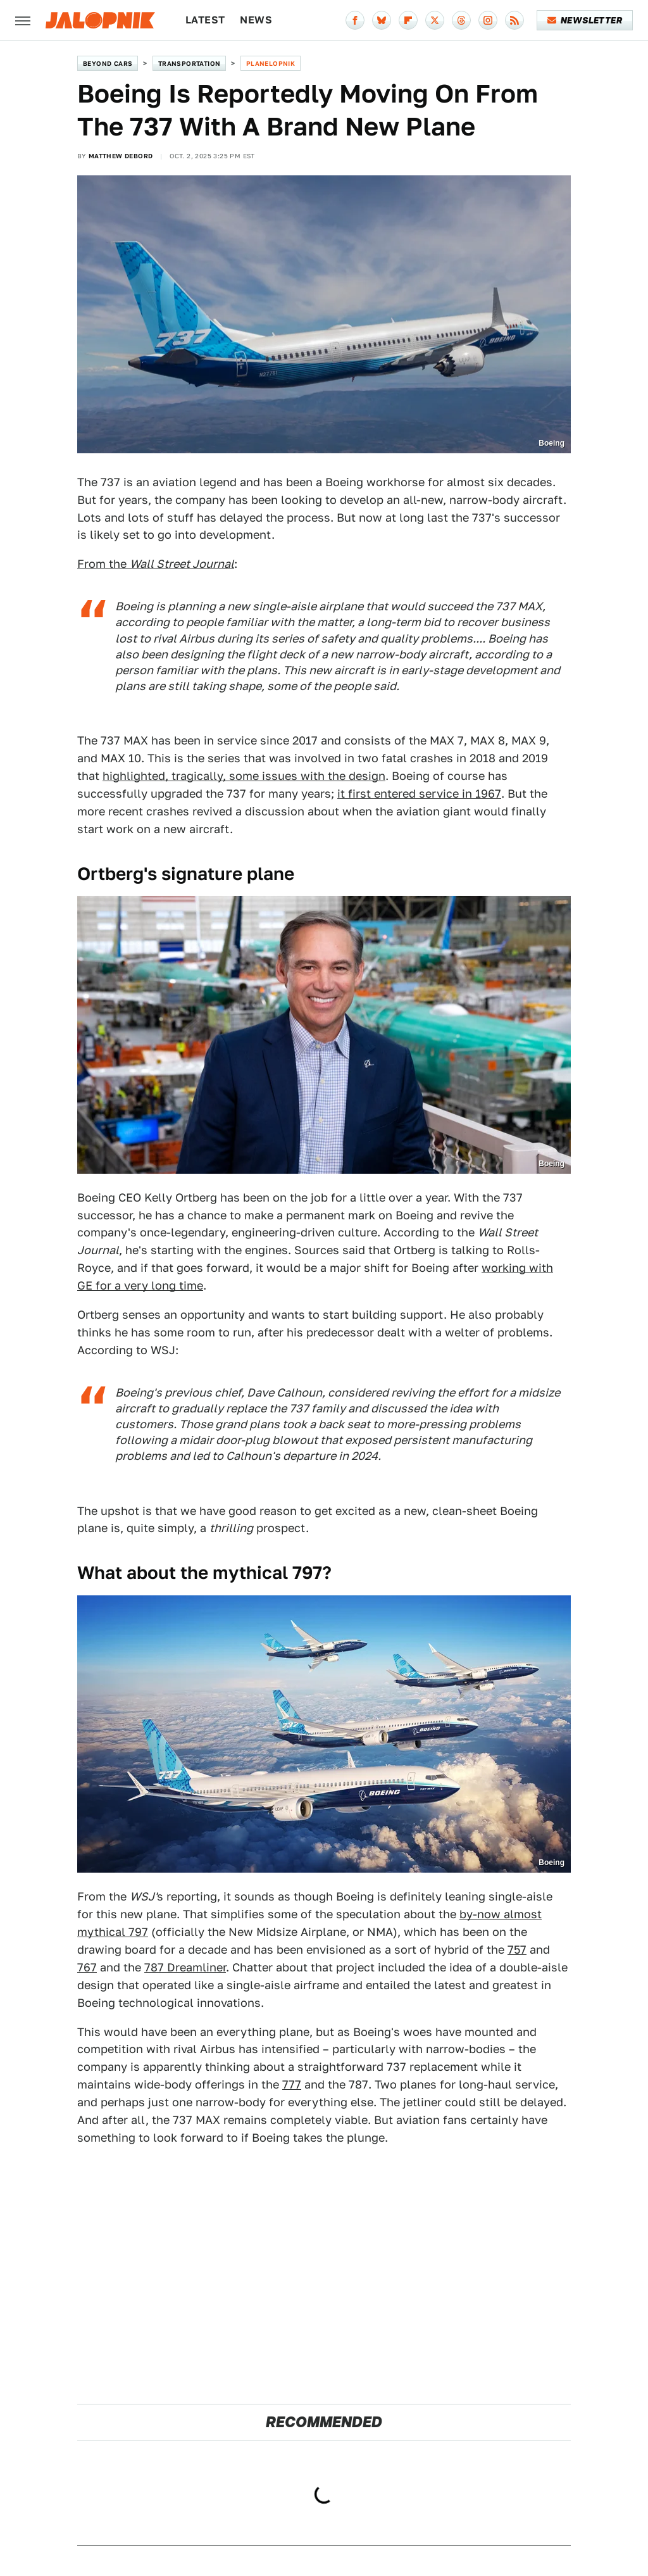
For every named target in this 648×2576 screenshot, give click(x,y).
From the (155, 563)
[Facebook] (355, 20)
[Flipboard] (408, 20)
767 (87, 1967)
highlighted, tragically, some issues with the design (244, 775)
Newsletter (585, 20)
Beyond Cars (107, 63)
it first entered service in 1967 (419, 793)
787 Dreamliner (185, 1967)
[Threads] (461, 20)
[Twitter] (434, 20)
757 (517, 1949)
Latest (205, 20)
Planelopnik (270, 63)
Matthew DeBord (121, 156)
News (256, 20)
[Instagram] (487, 20)
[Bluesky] (381, 20)
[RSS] (514, 20)
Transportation (189, 63)
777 (291, 2084)
